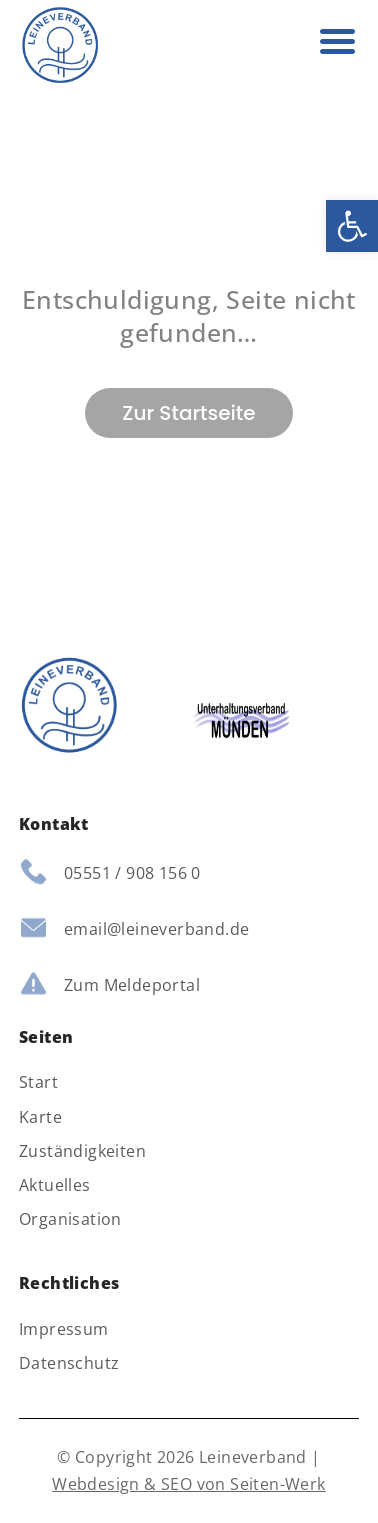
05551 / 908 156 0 (132, 873)
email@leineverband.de (156, 929)
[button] (352, 226)
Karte (40, 1117)
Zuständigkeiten (82, 1151)
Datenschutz (69, 1363)
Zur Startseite (188, 413)
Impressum (64, 1329)
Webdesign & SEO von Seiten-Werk (188, 1484)
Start (38, 1082)
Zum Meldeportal (132, 985)
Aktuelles (55, 1185)
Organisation (70, 1219)
